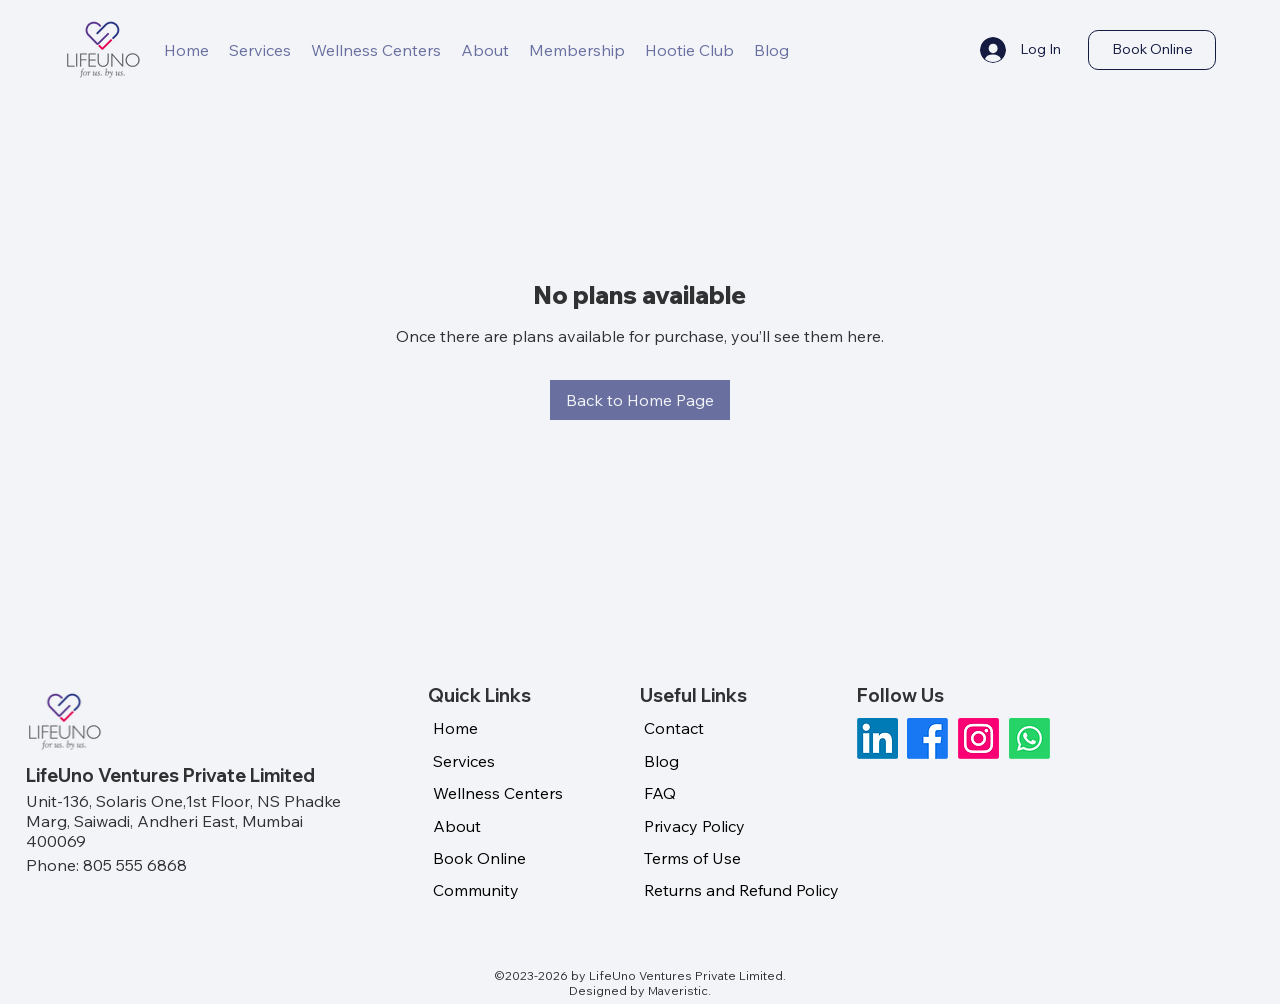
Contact (674, 728)
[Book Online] (1152, 50)
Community (476, 890)
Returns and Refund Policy (741, 890)
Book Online (479, 858)
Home (455, 728)
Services (464, 761)
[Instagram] (978, 738)
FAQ (660, 793)
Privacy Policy (694, 826)
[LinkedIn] (877, 738)
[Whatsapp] (1029, 738)
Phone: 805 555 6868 (106, 865)
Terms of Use (692, 858)
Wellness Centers (498, 793)
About (457, 826)
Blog (661, 761)
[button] (577, 50)
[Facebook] (927, 738)
